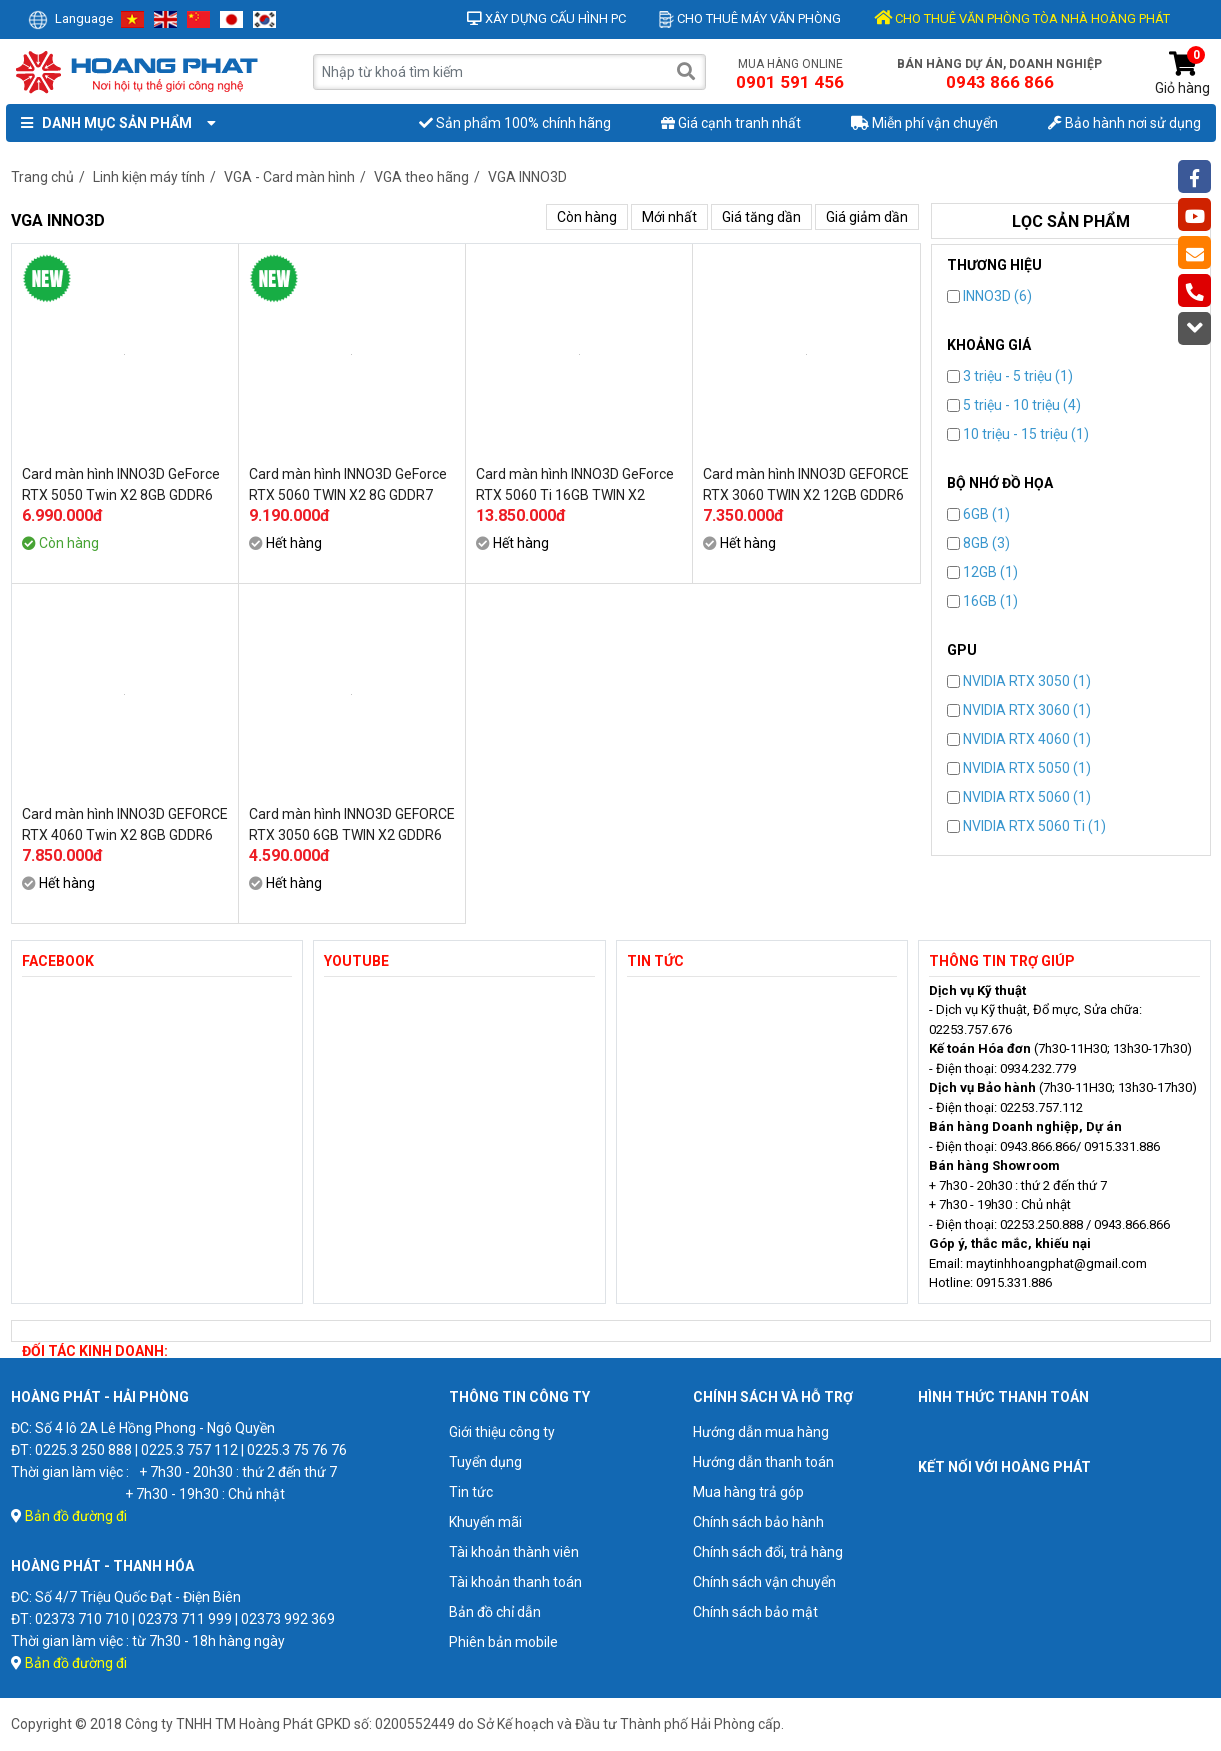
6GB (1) (978, 514)
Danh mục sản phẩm (114, 123)
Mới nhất (669, 217)
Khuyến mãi (485, 1522)
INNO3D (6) (989, 296)
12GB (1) (982, 572)
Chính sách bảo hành (758, 1522)
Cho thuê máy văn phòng (750, 18)
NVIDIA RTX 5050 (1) (1019, 768)
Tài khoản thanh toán (515, 1582)
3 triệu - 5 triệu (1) (1010, 376)
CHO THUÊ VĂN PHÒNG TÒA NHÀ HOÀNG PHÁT (1022, 18)
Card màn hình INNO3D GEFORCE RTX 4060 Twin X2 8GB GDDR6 (125, 824)
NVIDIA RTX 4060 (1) (1019, 739)
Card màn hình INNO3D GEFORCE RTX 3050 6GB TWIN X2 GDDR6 (352, 824)
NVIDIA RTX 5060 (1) (1019, 797)
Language (70, 18)
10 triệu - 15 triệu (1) (1018, 434)
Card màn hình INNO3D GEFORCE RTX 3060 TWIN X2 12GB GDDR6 (806, 484)
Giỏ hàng (1182, 73)
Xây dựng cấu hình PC (546, 18)
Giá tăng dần (761, 217)
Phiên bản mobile (503, 1642)
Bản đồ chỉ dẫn (495, 1612)
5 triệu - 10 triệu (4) (1014, 405)
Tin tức (471, 1492)
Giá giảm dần (867, 217)
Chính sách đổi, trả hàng (768, 1552)
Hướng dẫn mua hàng (761, 1432)
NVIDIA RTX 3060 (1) (1019, 710)
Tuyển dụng (485, 1462)
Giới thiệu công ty (502, 1432)
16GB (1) (982, 601)
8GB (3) (978, 543)
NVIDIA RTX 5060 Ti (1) (1026, 826)
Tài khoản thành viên (514, 1552)
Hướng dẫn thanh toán (763, 1462)
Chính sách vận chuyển (764, 1582)
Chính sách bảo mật (755, 1612)
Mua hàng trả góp (748, 1492)
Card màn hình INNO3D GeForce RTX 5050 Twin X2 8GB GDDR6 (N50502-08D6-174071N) (121, 485)
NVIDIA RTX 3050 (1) (1019, 681)
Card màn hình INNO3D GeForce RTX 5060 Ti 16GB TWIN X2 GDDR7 (575, 485)
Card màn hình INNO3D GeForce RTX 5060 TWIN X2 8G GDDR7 (348, 484)
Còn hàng (587, 217)
